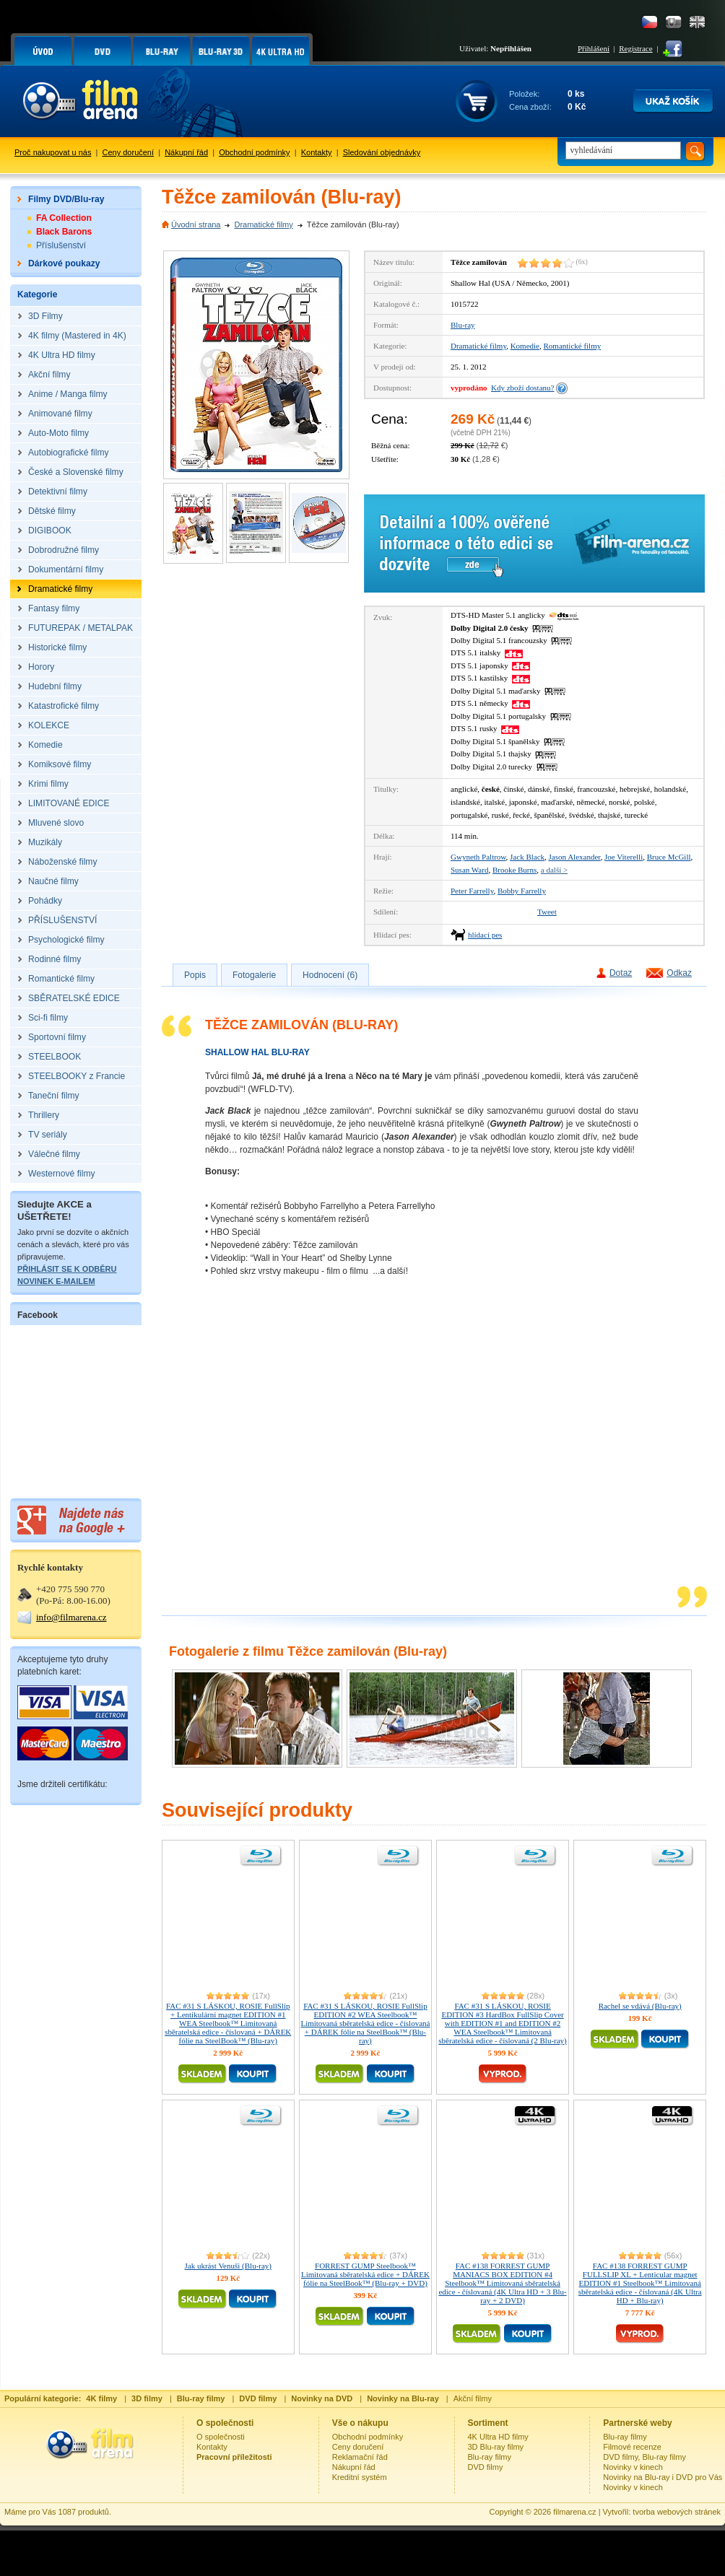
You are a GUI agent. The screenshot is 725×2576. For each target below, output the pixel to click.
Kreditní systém (359, 2477)
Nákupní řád (186, 152)
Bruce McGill (669, 856)
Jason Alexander (575, 856)
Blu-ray (463, 324)
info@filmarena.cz (71, 1617)
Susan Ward (469, 869)
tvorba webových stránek (677, 2511)
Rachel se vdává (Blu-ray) (640, 2005)
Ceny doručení (129, 152)
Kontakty (316, 152)
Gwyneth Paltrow (478, 856)
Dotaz (620, 973)
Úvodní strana (195, 224)
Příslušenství (61, 245)
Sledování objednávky (382, 152)
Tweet (547, 911)
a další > (554, 869)
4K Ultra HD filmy (498, 2436)
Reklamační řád (360, 2457)
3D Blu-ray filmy (496, 2446)
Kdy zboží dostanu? (522, 387)
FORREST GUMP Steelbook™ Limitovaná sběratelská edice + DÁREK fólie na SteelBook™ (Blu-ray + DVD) (365, 2274)
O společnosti (220, 2436)
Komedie (525, 345)
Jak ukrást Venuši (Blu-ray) (228, 2265)
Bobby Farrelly (522, 890)
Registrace (635, 48)
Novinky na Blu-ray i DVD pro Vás (662, 2477)
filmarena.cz (574, 2511)
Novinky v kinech (633, 2467)
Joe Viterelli (623, 856)
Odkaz (679, 973)
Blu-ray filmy (490, 2457)
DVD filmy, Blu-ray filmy (644, 2457)
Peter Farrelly (472, 890)
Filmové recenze (632, 2446)
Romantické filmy (573, 345)
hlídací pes (485, 934)
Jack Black (527, 856)
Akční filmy (472, 2398)
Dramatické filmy (263, 224)
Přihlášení (593, 48)
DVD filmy (485, 2467)
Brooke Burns (514, 869)
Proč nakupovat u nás (52, 152)
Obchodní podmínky (254, 152)
